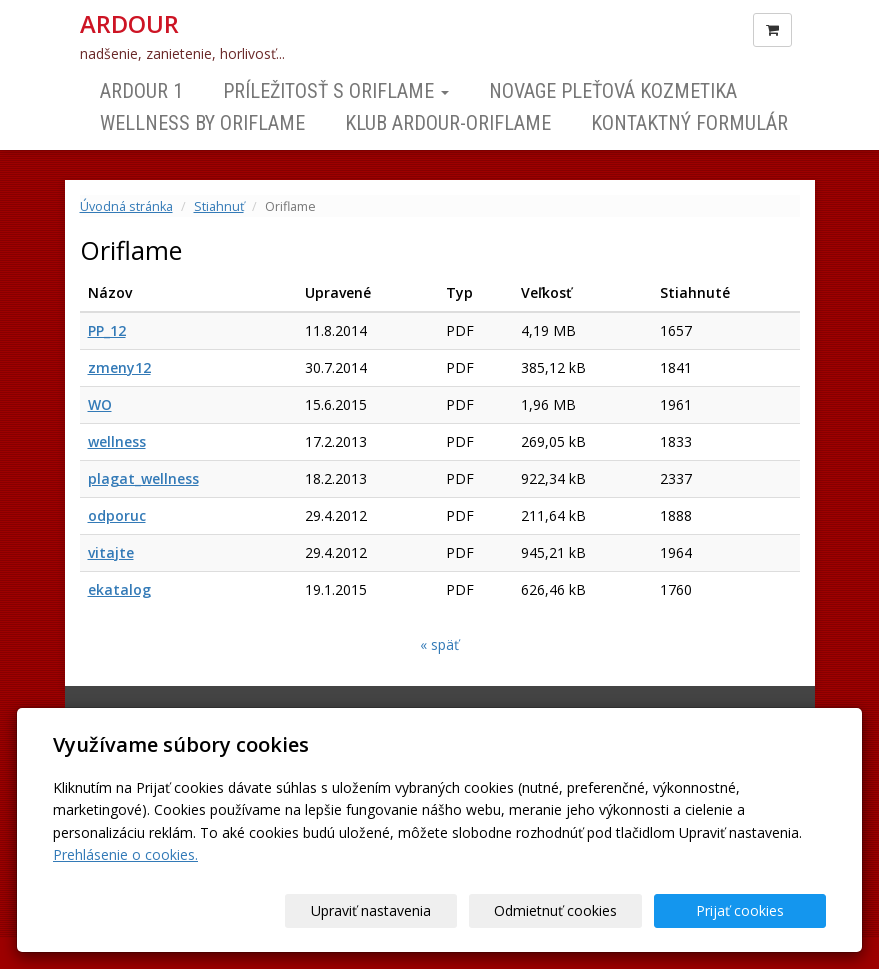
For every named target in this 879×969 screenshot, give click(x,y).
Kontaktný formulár (689, 123)
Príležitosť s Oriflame (336, 91)
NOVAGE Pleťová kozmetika (613, 91)
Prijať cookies (750, 910)
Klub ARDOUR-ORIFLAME (448, 123)
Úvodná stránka (126, 206)
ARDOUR (129, 24)
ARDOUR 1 (141, 91)
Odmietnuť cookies (584, 910)
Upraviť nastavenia (420, 910)
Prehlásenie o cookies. (125, 854)
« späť (439, 644)
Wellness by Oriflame (202, 123)
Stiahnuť (219, 206)
